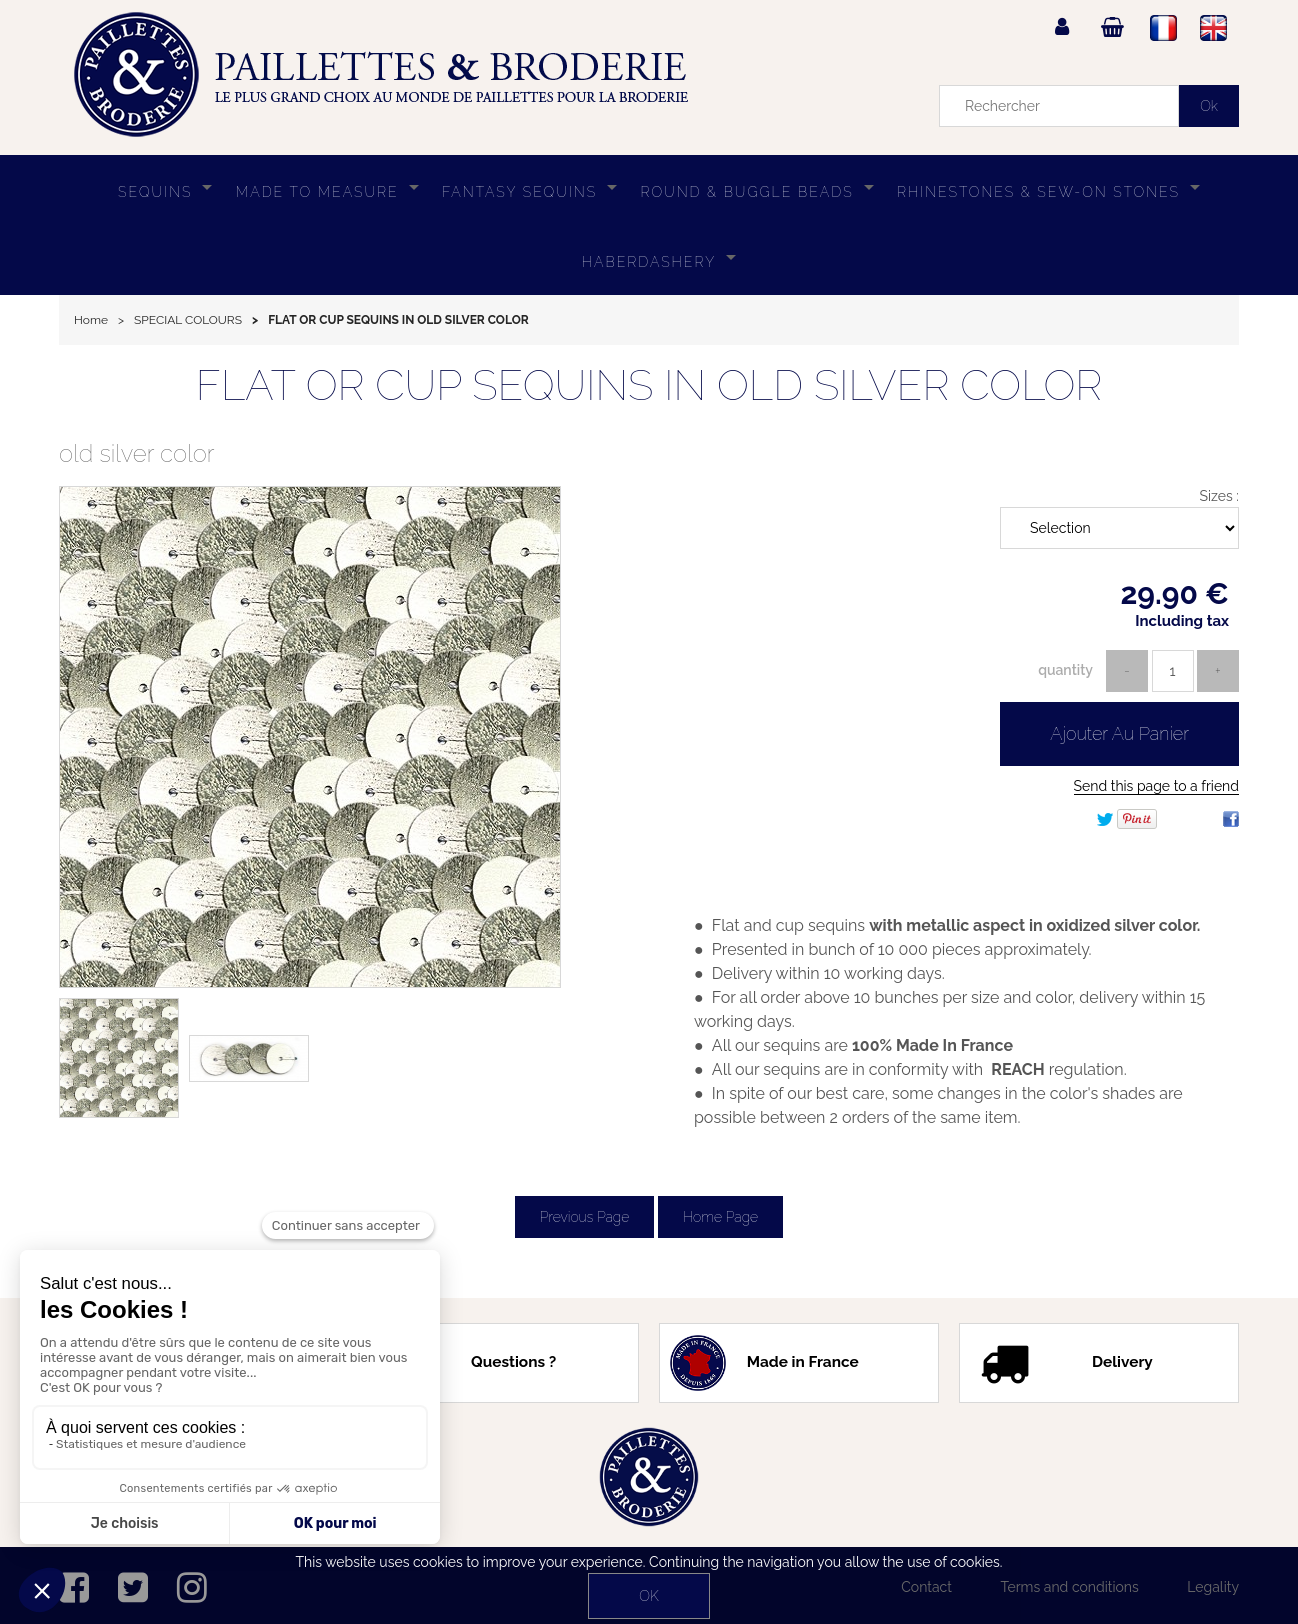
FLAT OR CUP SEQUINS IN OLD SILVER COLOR (649, 385)
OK (648, 1596)
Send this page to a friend (1156, 786)
